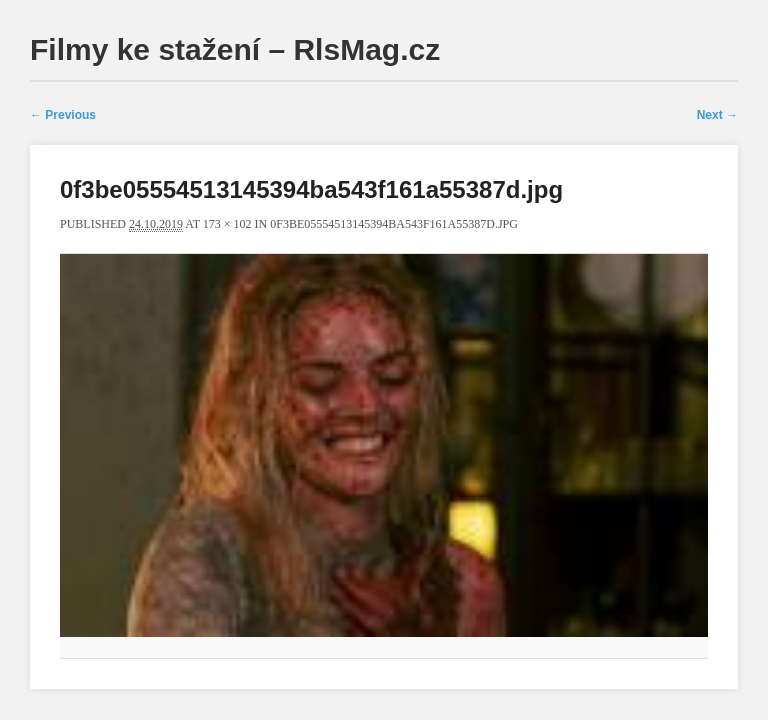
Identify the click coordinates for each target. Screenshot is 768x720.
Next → (717, 115)
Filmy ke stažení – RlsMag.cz (235, 49)
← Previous (63, 115)
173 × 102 (227, 224)
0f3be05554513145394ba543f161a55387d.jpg (394, 224)
